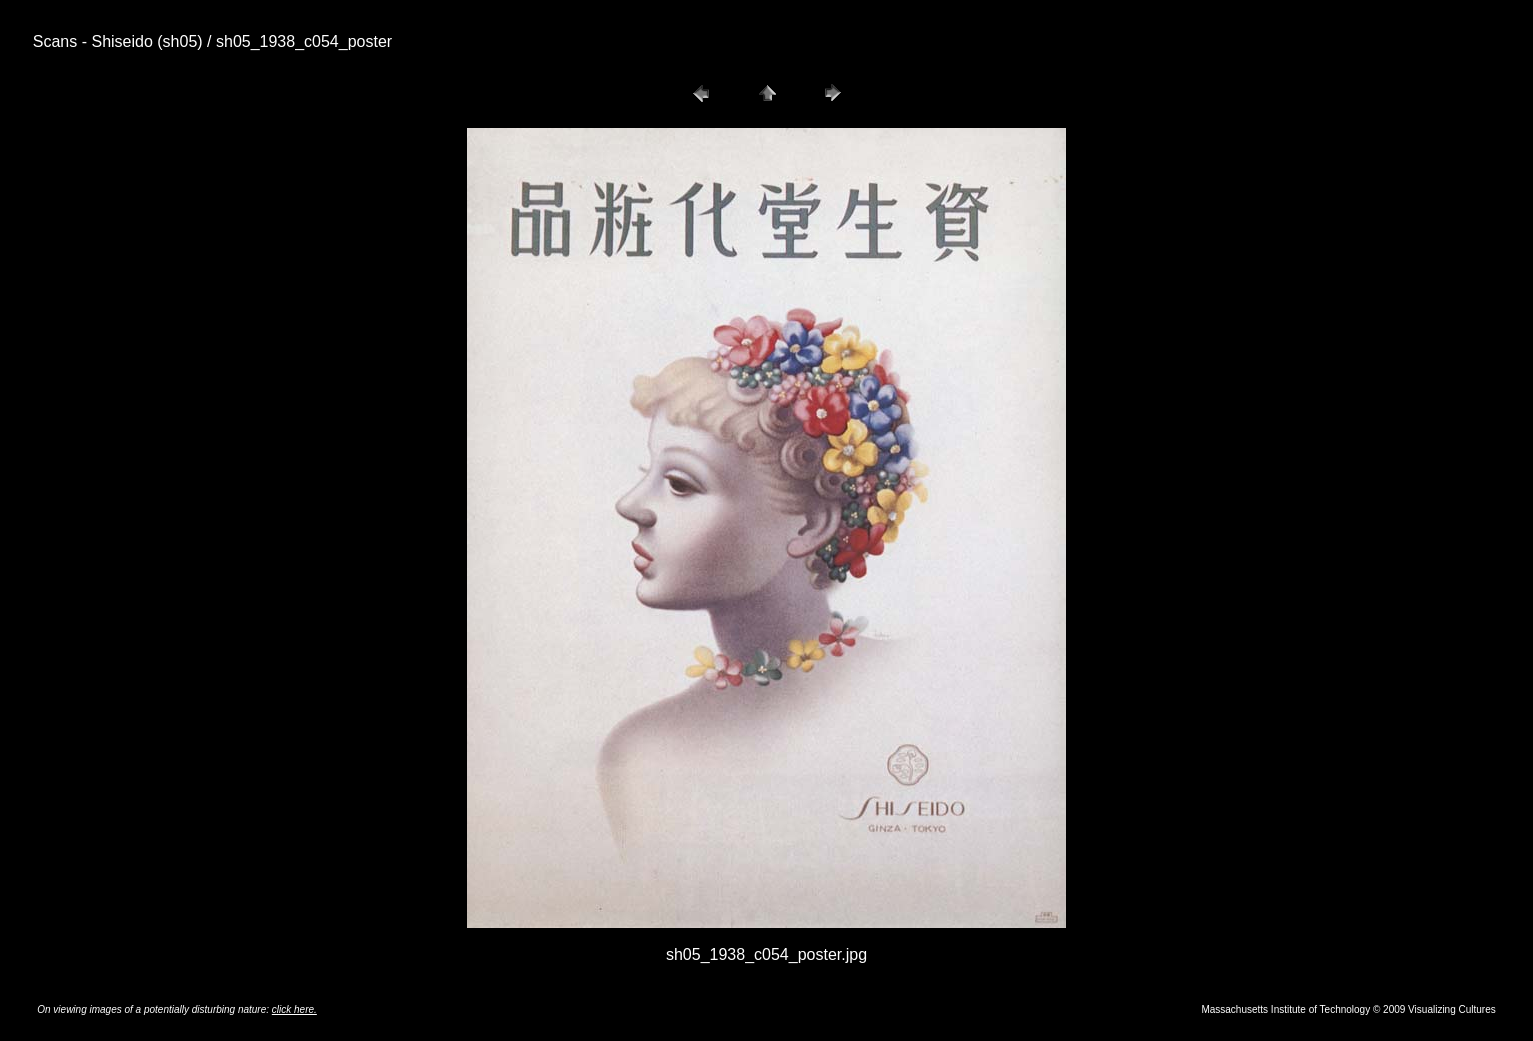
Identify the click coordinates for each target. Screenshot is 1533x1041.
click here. (294, 1009)
